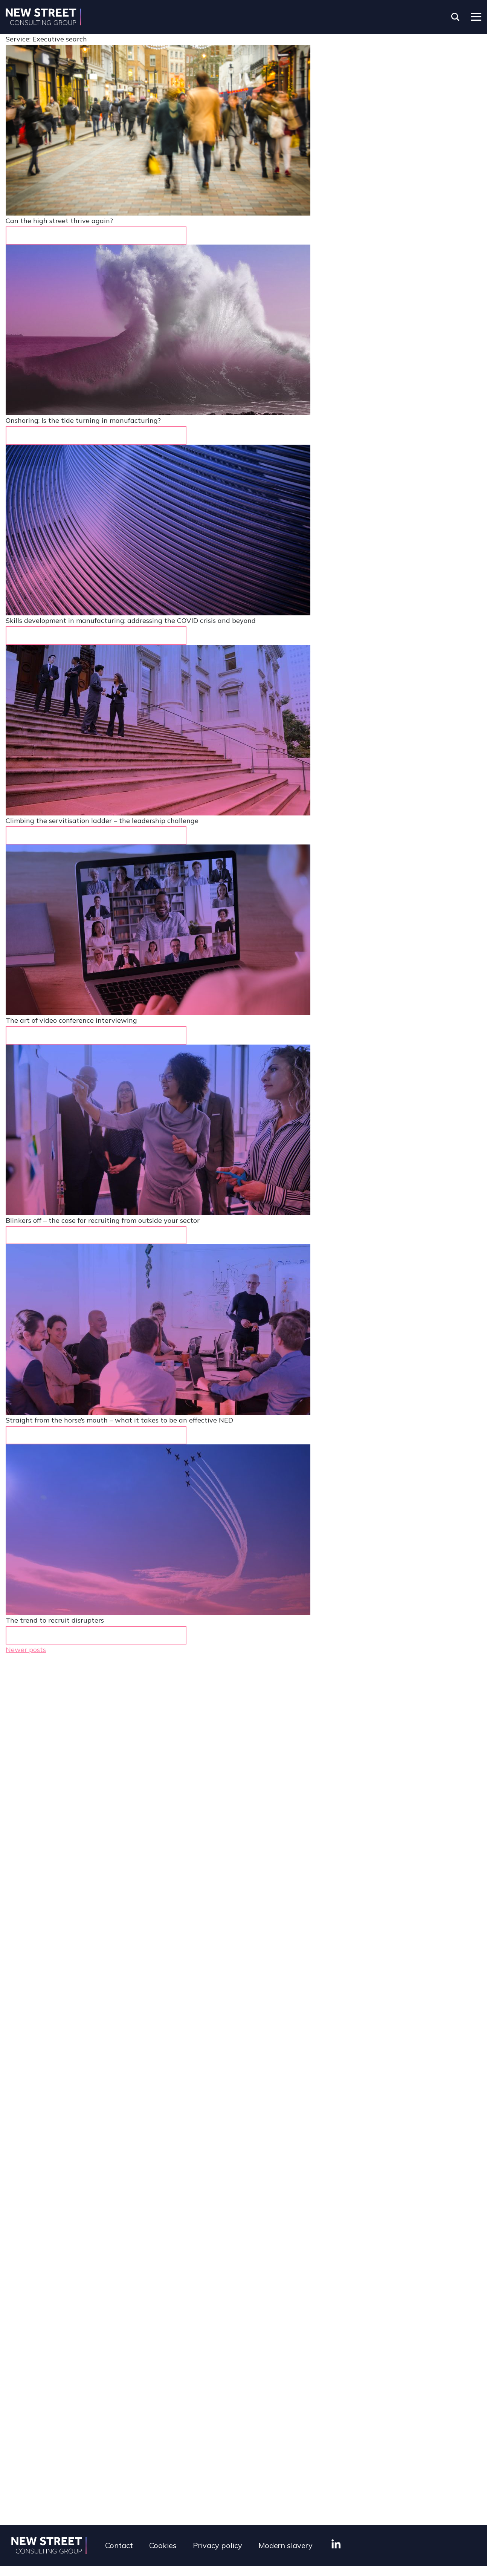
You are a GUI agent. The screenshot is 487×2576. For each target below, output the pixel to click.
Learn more (88, 1635)
